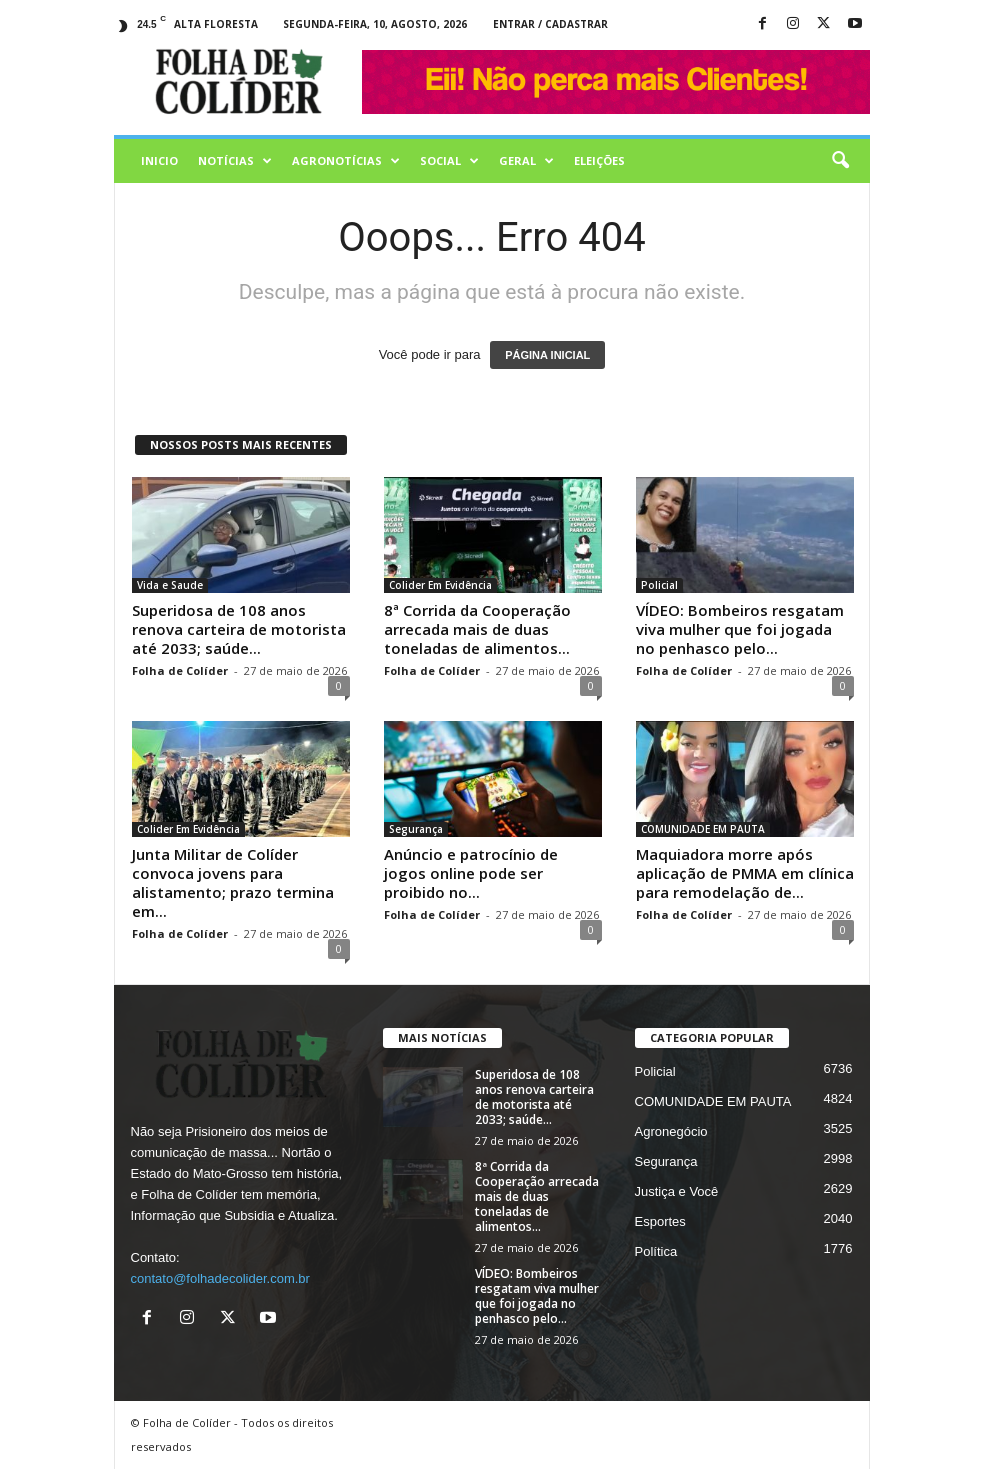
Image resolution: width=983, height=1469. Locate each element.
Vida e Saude (170, 585)
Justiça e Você (677, 1191)
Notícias (235, 161)
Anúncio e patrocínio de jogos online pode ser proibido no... (471, 873)
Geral (526, 161)
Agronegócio (671, 1131)
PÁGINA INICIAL (547, 355)
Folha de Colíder (180, 670)
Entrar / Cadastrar (550, 24)
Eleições (599, 160)
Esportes (660, 1221)
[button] (840, 161)
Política (656, 1251)
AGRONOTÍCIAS (346, 161)
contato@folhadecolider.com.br (220, 1278)
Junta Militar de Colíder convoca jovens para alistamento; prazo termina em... (233, 882)
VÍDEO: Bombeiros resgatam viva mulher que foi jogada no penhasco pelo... (740, 629)
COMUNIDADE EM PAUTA (703, 829)
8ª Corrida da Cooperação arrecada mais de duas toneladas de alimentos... (477, 629)
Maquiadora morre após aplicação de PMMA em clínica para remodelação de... (745, 873)
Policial (659, 585)
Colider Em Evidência (440, 585)
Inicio (159, 160)
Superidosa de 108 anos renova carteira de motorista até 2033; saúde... (239, 629)
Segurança (416, 829)
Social (449, 161)
